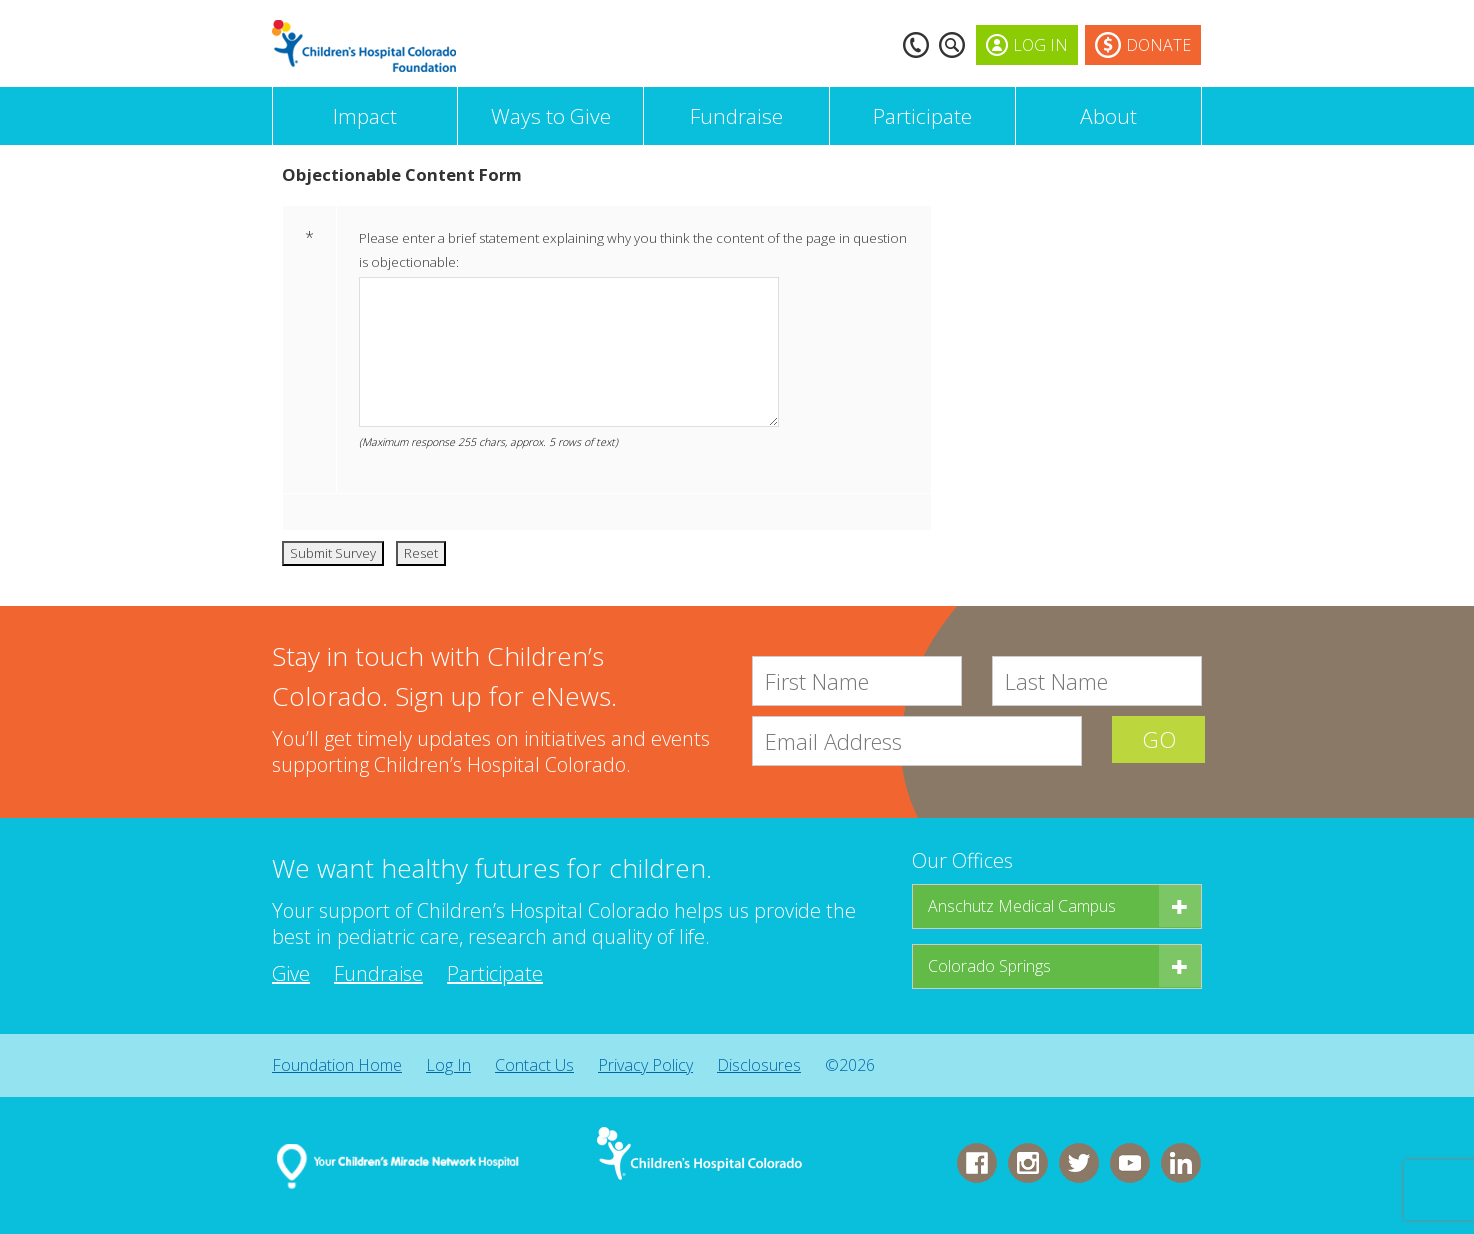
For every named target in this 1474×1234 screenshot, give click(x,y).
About (1108, 116)
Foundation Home (337, 1065)
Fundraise (736, 116)
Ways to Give (551, 116)
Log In (448, 1065)
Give (291, 973)
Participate (922, 116)
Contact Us (534, 1065)
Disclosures (759, 1065)
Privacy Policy (645, 1065)
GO (1157, 741)
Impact (365, 116)
